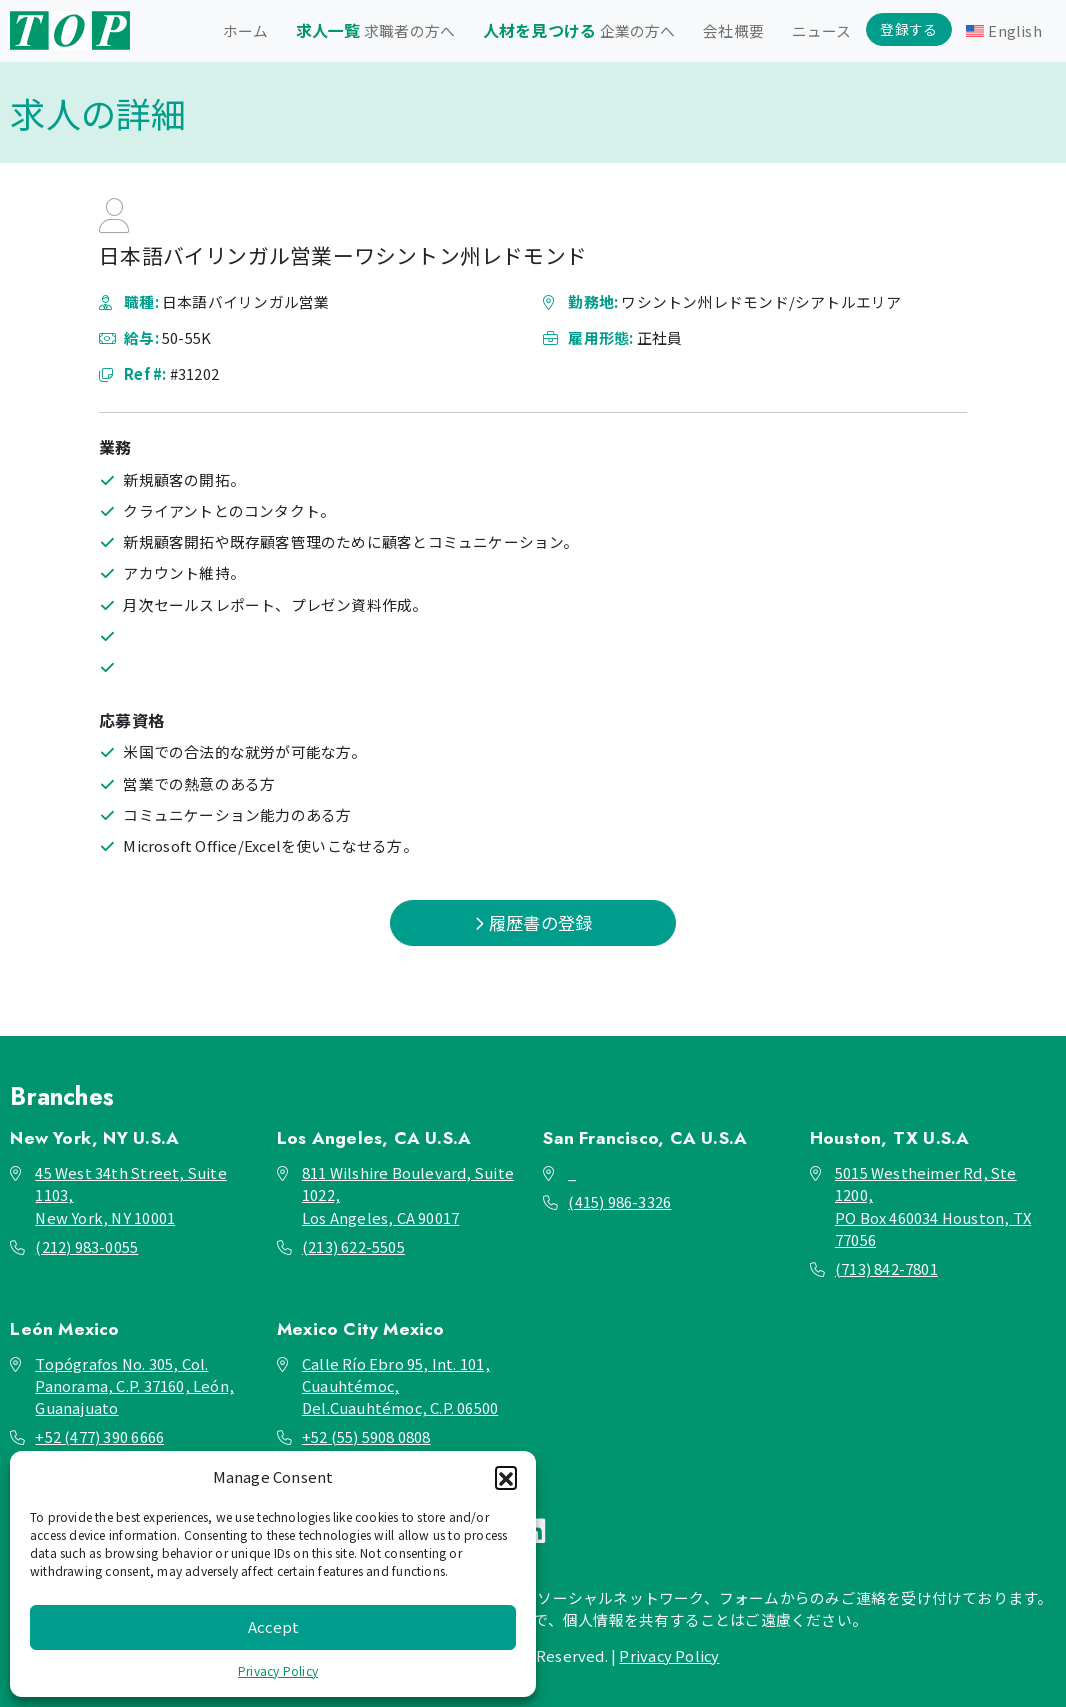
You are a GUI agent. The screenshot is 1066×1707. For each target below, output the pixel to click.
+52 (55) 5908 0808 (366, 1436)
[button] (506, 1477)
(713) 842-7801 (886, 1268)
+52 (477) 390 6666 (99, 1436)
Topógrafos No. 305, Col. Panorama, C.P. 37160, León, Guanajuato (134, 1385)
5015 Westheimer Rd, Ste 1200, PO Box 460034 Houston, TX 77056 (933, 1206)
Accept (273, 1626)
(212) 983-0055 (86, 1246)
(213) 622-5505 (353, 1246)
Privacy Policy (278, 1670)
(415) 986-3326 (619, 1201)
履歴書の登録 (533, 922)
